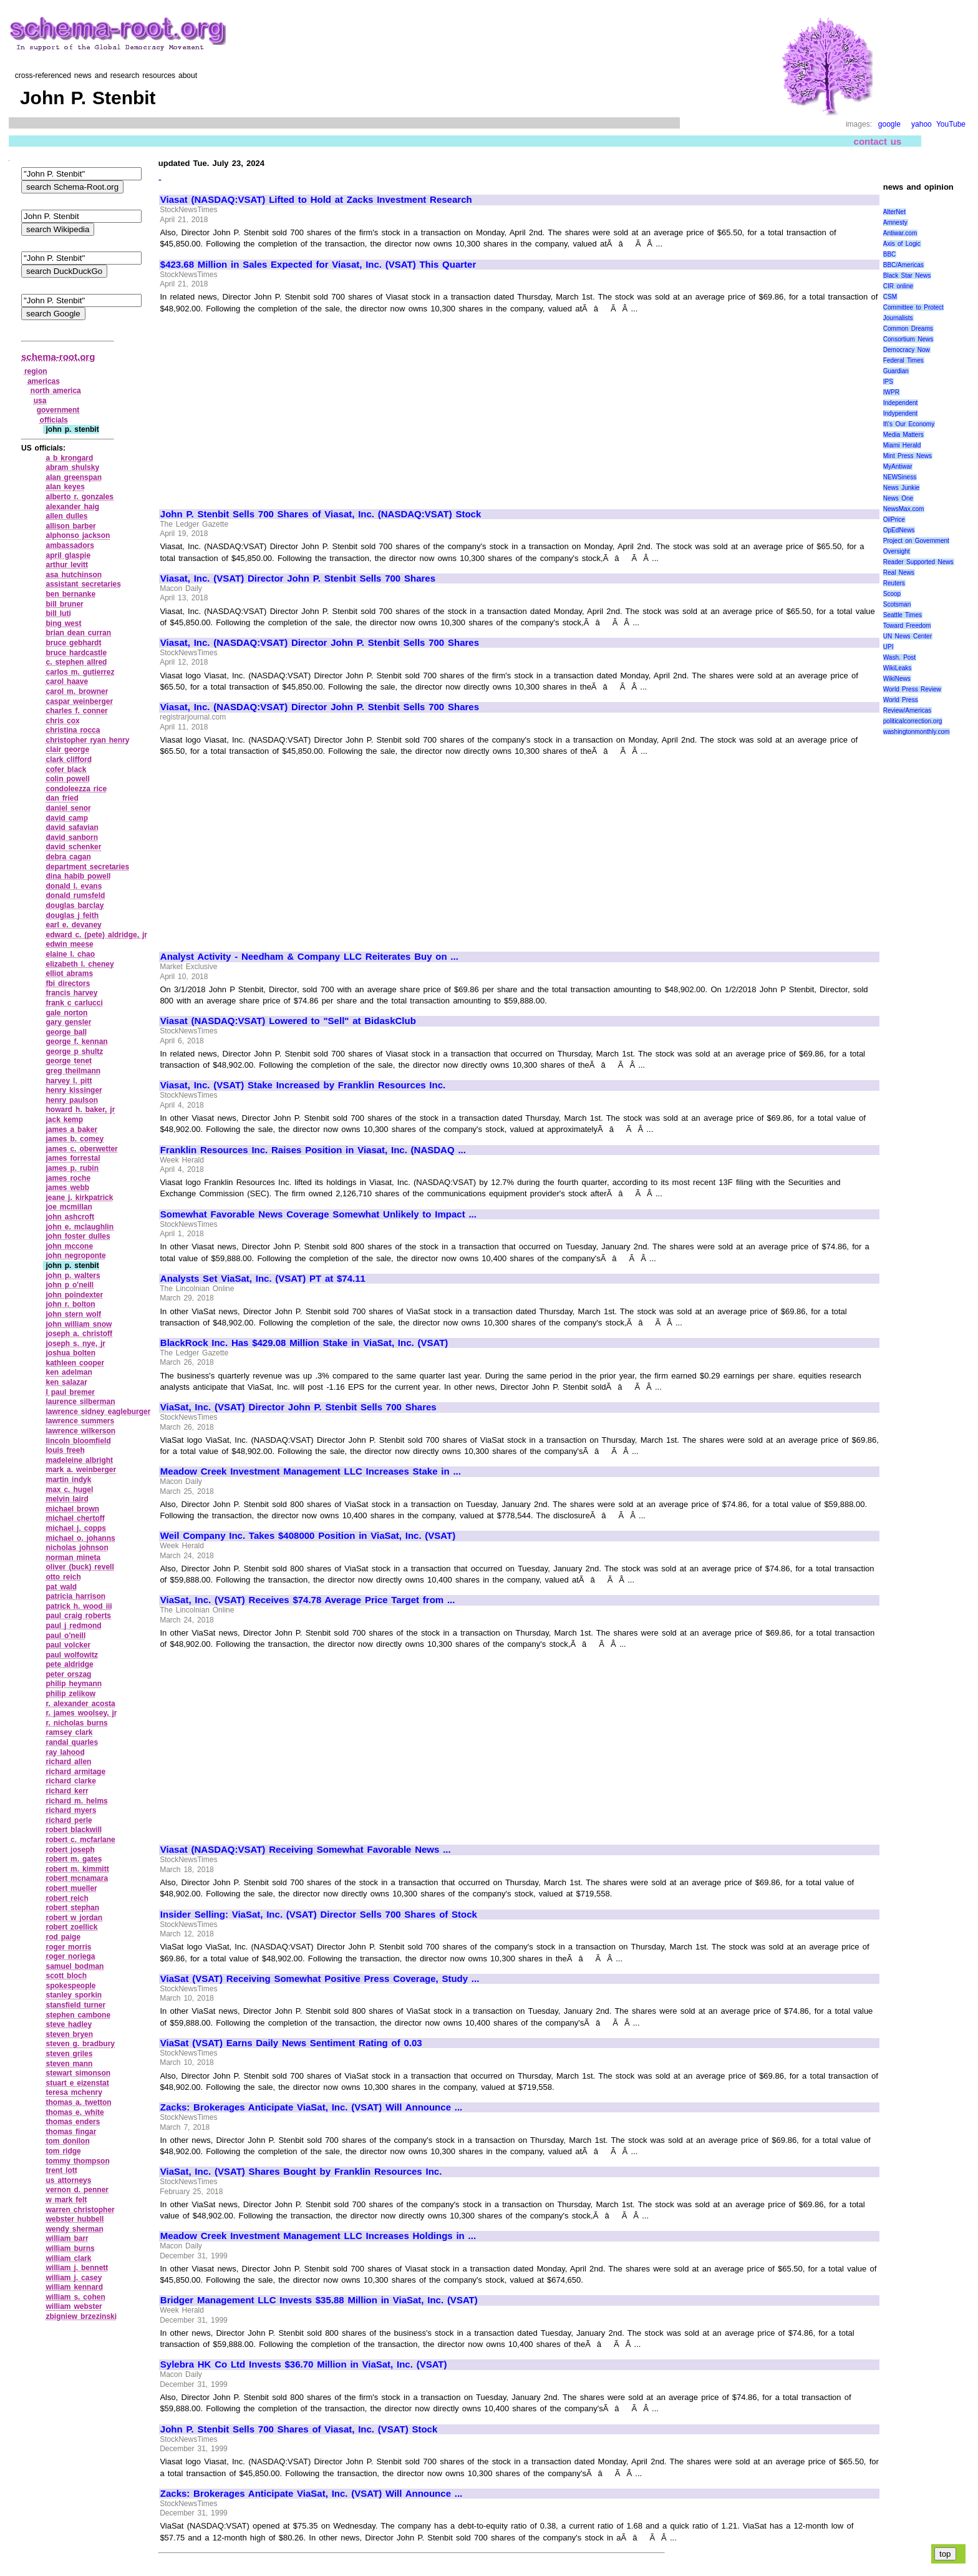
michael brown (72, 1509)
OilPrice (894, 519)
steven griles (69, 2053)
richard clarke (70, 1781)
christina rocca (73, 730)
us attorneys (68, 2180)
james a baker (71, 1129)
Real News (898, 572)
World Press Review (912, 689)
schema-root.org (58, 356)
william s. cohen (75, 2297)
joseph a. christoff (79, 1333)
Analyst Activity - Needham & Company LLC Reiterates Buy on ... (309, 957)
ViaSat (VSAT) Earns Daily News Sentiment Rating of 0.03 (291, 2043)
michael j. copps (76, 1528)
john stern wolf (73, 1314)
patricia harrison (75, 1596)
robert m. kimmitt (77, 1869)
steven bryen (69, 2034)
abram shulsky (72, 467)
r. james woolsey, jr (81, 1713)
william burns (70, 2248)
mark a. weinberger (81, 1469)
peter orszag (68, 1674)
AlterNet (894, 211)
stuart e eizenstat (77, 2083)
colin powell (67, 778)
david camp (67, 818)
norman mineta (73, 1557)
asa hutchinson (74, 574)
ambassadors (70, 545)
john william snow (79, 1324)
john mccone (69, 1246)
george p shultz (74, 1051)
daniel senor (68, 808)
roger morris (68, 1947)
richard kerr (67, 1791)
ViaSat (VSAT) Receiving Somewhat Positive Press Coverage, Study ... (320, 1979)
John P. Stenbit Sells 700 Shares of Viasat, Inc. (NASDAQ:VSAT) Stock (320, 514)
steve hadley (69, 2024)
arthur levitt (67, 564)
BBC (889, 254)
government (58, 410)
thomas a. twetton (78, 2102)
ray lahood (65, 1752)
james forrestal (73, 1158)
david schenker (73, 846)
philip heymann (74, 1683)
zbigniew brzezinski (81, 2316)
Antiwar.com (900, 233)
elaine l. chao (70, 954)
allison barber (70, 526)
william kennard (74, 2287)
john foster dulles (78, 1236)
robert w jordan (74, 1917)
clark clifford (69, 759)
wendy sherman (74, 2229)
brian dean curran (78, 632)
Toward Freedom (907, 625)
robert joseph (70, 1849)
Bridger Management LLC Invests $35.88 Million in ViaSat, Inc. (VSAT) (319, 2300)
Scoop (892, 593)
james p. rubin (72, 1168)
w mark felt (66, 2199)
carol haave (67, 681)
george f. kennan (76, 1041)
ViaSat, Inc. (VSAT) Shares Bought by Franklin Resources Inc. (301, 2172)
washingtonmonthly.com (916, 731)
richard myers (71, 1810)
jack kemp (64, 1119)
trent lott (61, 2170)
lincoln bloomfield (78, 1441)
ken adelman (69, 1372)
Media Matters (903, 434)
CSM (890, 296)
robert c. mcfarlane (80, 1839)
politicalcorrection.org (912, 721)
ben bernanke (70, 594)
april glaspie (68, 555)
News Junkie (901, 487)
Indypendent (900, 413)
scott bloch (66, 1975)
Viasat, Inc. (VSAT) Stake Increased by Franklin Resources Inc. (302, 1085)
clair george (67, 749)
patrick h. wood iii (79, 1606)
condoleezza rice (76, 788)
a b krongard (69, 458)
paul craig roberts (78, 1615)
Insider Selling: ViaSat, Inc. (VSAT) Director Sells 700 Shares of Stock (318, 1915)
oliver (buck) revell (80, 1567)
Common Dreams (908, 328)
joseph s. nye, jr (75, 1343)
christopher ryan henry (87, 740)
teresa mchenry (74, 2092)
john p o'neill (70, 1285)
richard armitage (75, 1771)
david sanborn (72, 837)
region (35, 371)
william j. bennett (77, 2267)
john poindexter (74, 1294)
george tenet (69, 1060)
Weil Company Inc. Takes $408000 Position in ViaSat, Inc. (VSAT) (307, 1536)
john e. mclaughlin (80, 1226)
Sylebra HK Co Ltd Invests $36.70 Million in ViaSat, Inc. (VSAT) (303, 2364)
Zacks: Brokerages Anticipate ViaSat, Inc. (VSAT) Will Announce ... (311, 2107)
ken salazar (66, 1382)
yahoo (921, 124)
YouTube (951, 124)
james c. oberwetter (81, 1148)
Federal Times (903, 360)
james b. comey (75, 1138)
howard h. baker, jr (80, 1109)
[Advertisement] (265, 405)
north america (56, 390)
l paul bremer (70, 1392)
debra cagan (68, 856)
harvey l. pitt (69, 1080)
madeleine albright (79, 1460)
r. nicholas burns (76, 1723)
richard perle (69, 1820)
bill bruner (64, 604)
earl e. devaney (73, 924)
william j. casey (74, 2277)
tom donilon (67, 2141)
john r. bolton (70, 1304)
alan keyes (65, 486)
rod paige (63, 1937)
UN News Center (907, 636)
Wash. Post (899, 657)
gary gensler (68, 1022)
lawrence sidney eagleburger (98, 1411)
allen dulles (66, 516)
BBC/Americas (903, 264)
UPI (888, 646)
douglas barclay (75, 905)
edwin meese (69, 944)
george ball (66, 1032)
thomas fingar (71, 2131)
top (945, 2554)
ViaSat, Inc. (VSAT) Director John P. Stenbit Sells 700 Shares (298, 1407)
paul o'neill (65, 1635)
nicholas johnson (77, 1547)
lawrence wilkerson (80, 1431)
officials (54, 420)
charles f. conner (76, 710)
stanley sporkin (74, 1995)
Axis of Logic (902, 243)
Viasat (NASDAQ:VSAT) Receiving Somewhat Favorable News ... (305, 1850)
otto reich (63, 1577)
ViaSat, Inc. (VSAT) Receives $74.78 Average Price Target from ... (307, 1600)
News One (898, 498)
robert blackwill (74, 1829)
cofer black (66, 769)
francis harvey (71, 992)
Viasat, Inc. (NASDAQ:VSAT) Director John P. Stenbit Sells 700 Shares (319, 643)
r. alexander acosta (80, 1703)
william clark (68, 2258)
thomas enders (73, 2121)
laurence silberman (80, 1401)
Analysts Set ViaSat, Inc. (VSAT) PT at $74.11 (263, 1279)
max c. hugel (69, 1489)
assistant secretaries (83, 584)
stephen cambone (78, 2015)
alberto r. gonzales (80, 496)
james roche (68, 1178)
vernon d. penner (77, 2189)
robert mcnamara (77, 1878)
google (889, 124)
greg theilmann (73, 1070)
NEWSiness (899, 477)
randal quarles (72, 1742)
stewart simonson (78, 2073)
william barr (67, 2238)
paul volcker (68, 1645)
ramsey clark (69, 1732)
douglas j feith (72, 915)
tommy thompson (77, 2161)
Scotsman (897, 604)
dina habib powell (78, 876)
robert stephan (72, 1907)
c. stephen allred (76, 662)
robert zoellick (71, 1927)
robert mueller (71, 1888)
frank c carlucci (74, 1002)
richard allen (68, 1761)
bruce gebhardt (73, 642)
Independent (900, 402)
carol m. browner (77, 691)
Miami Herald (902, 445)
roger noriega (70, 1956)
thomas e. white (75, 2112)
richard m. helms (76, 1801)
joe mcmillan (69, 1207)
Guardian (896, 371)
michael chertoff (75, 1518)
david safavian (72, 827)
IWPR (891, 392)
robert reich (67, 1898)
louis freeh (65, 1450)
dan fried (62, 798)
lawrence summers (80, 1421)
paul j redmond (73, 1625)
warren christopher (80, 2209)
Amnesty (895, 222)
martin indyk (68, 1479)
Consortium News (908, 339)
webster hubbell (75, 2219)
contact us (878, 141)
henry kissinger (74, 1090)
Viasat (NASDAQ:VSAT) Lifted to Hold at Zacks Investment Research (316, 200)
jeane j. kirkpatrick (79, 1197)
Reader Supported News (918, 562)
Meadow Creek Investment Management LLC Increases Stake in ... (310, 1471)
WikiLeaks (897, 668)
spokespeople (70, 1985)
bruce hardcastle (76, 652)
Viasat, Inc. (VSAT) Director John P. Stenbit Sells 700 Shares (297, 578)
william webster (74, 2306)
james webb (67, 1187)
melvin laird (67, 1499)
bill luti (58, 613)
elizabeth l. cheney (80, 964)
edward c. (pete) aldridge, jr (96, 934)
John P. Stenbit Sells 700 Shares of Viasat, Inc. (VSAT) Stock (298, 2429)
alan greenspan (74, 477)
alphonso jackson (78, 535)
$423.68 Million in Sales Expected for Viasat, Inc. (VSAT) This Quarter (318, 265)
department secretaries (87, 866)
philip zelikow (70, 1693)
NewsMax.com (903, 508)
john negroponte (75, 1255)
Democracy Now (906, 349)
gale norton (66, 1012)
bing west (63, 623)
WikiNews (897, 678)
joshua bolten (70, 1353)
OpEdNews (899, 530)
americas (43, 381)
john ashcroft (70, 1216)
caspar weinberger (79, 701)
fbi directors (68, 983)
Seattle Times (902, 615)
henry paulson (72, 1100)
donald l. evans (74, 886)
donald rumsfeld (75, 895)
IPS (888, 381)
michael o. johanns (80, 1538)
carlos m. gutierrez (80, 672)
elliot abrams (69, 973)
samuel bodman (75, 1966)
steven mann (69, 2063)
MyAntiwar (898, 466)
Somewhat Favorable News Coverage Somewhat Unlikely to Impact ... (318, 1214)
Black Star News (907, 275)
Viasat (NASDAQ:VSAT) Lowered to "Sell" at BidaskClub (288, 1021)
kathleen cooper (75, 1363)
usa (40, 400)
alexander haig (72, 506)
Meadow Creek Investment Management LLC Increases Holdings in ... (318, 2236)
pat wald (61, 1587)
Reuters (894, 583)
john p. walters (73, 1275)
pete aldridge (69, 1664)
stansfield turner (75, 2005)
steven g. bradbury (80, 2043)
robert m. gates (74, 1859)
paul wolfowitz (72, 1655)
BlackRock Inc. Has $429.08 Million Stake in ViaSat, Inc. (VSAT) (304, 1343)
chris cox (62, 720)
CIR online (898, 286)
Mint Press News (907, 455)
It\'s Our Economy (908, 424)
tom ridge (63, 2151)
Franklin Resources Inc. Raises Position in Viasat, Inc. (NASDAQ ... (313, 1150)
